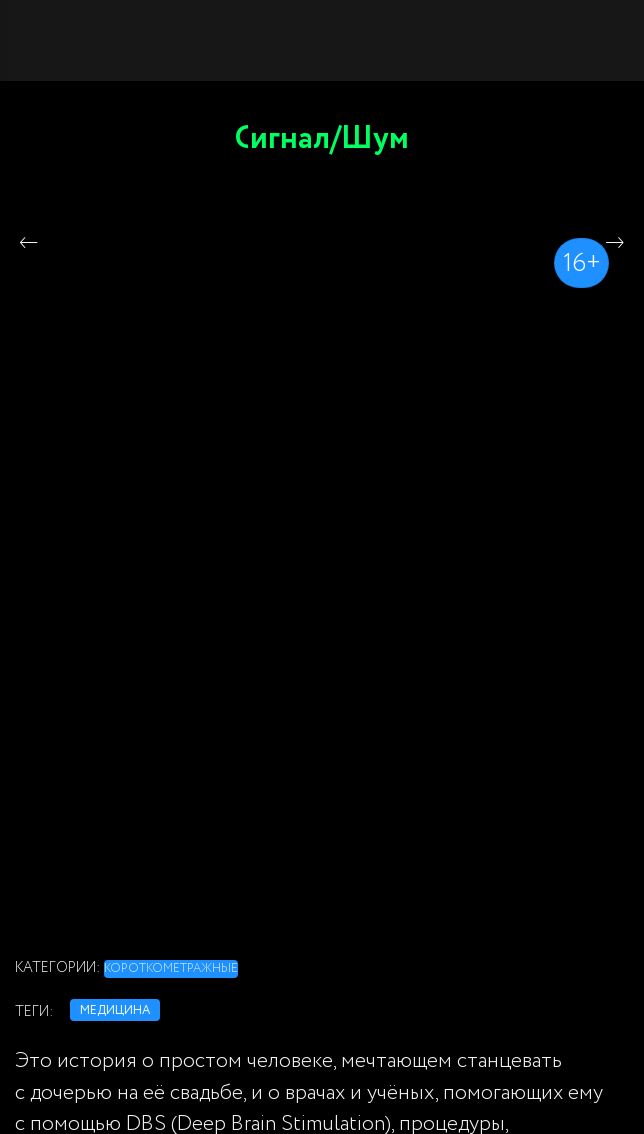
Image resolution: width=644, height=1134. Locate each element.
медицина (115, 1010)
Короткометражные (171, 968)
